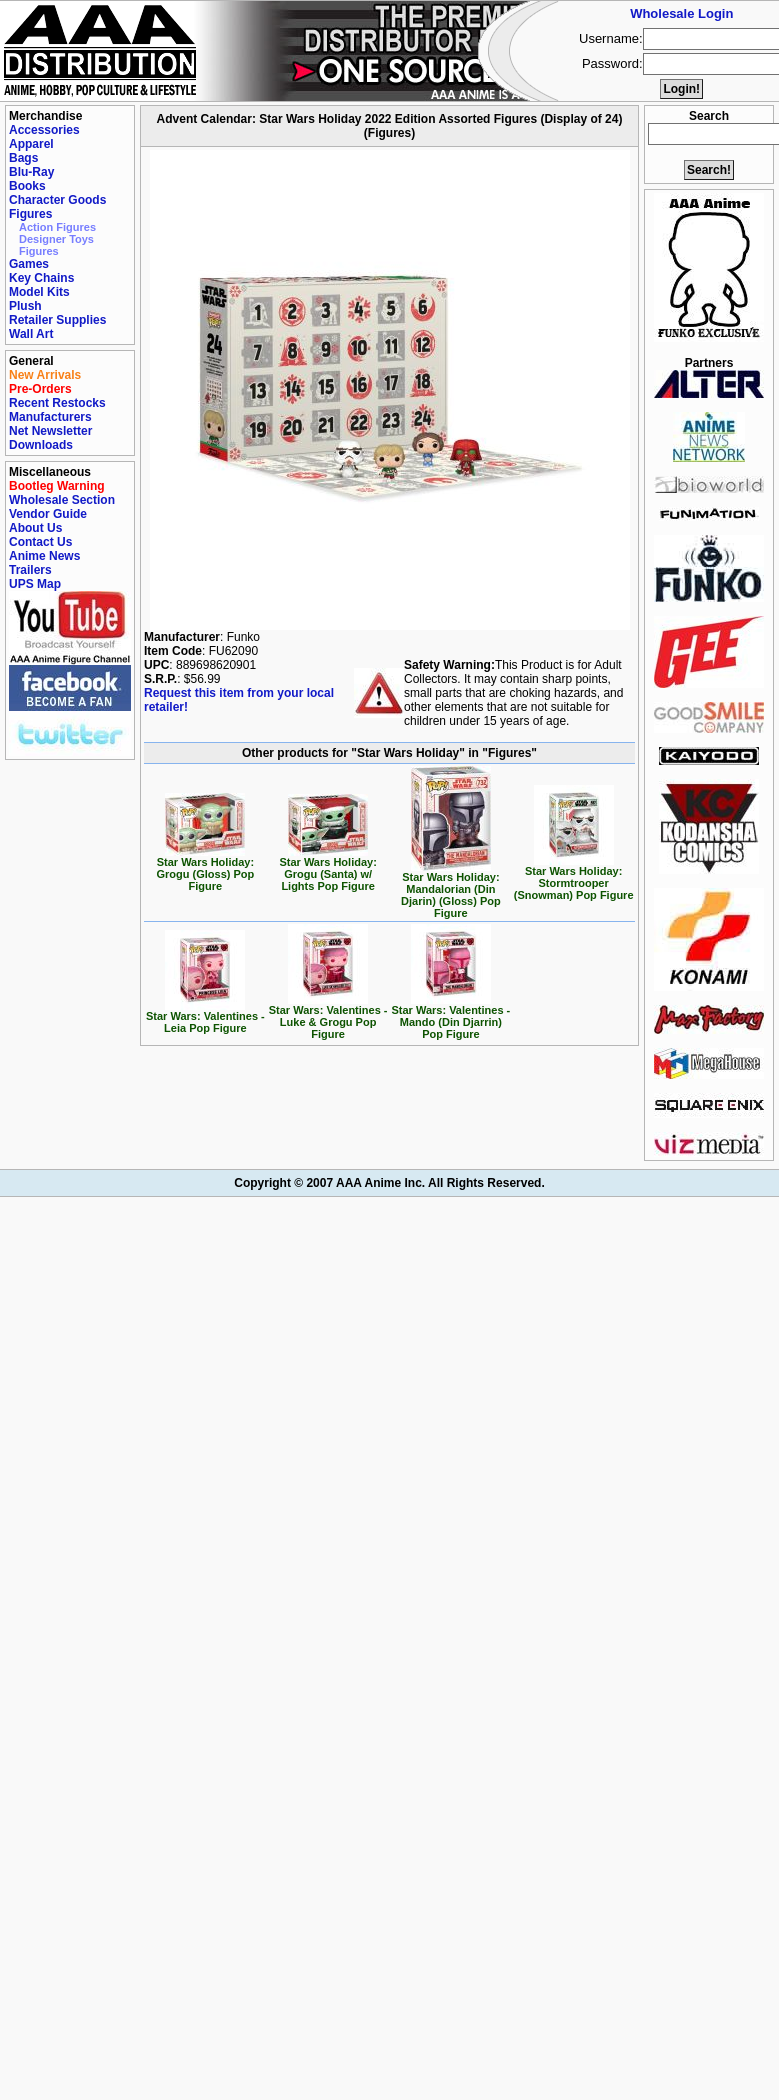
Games (29, 264)
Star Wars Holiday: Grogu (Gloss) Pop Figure (205, 869)
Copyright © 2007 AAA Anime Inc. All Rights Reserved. (389, 1183)
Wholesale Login (681, 13)
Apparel (31, 144)
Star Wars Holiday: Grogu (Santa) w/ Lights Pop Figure (327, 869)
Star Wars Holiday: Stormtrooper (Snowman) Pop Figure (574, 878)
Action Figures (57, 227)
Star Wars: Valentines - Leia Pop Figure (205, 1017)
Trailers (30, 570)
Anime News (44, 556)
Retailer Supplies (57, 320)
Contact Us (40, 542)
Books (27, 186)
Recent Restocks (57, 403)
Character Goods (57, 200)
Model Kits (39, 292)
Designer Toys (56, 239)
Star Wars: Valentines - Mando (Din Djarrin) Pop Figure (450, 1017)
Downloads (41, 445)
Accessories (44, 130)
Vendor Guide (48, 514)
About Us (35, 528)
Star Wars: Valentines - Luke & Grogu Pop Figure (328, 1017)
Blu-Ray (31, 172)
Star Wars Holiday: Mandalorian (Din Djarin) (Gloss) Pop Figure (451, 890)
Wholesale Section (62, 500)
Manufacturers (50, 417)
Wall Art (31, 334)
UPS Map (35, 584)
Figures (30, 214)
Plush (25, 306)
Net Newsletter (50, 431)
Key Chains (41, 278)
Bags (23, 158)
